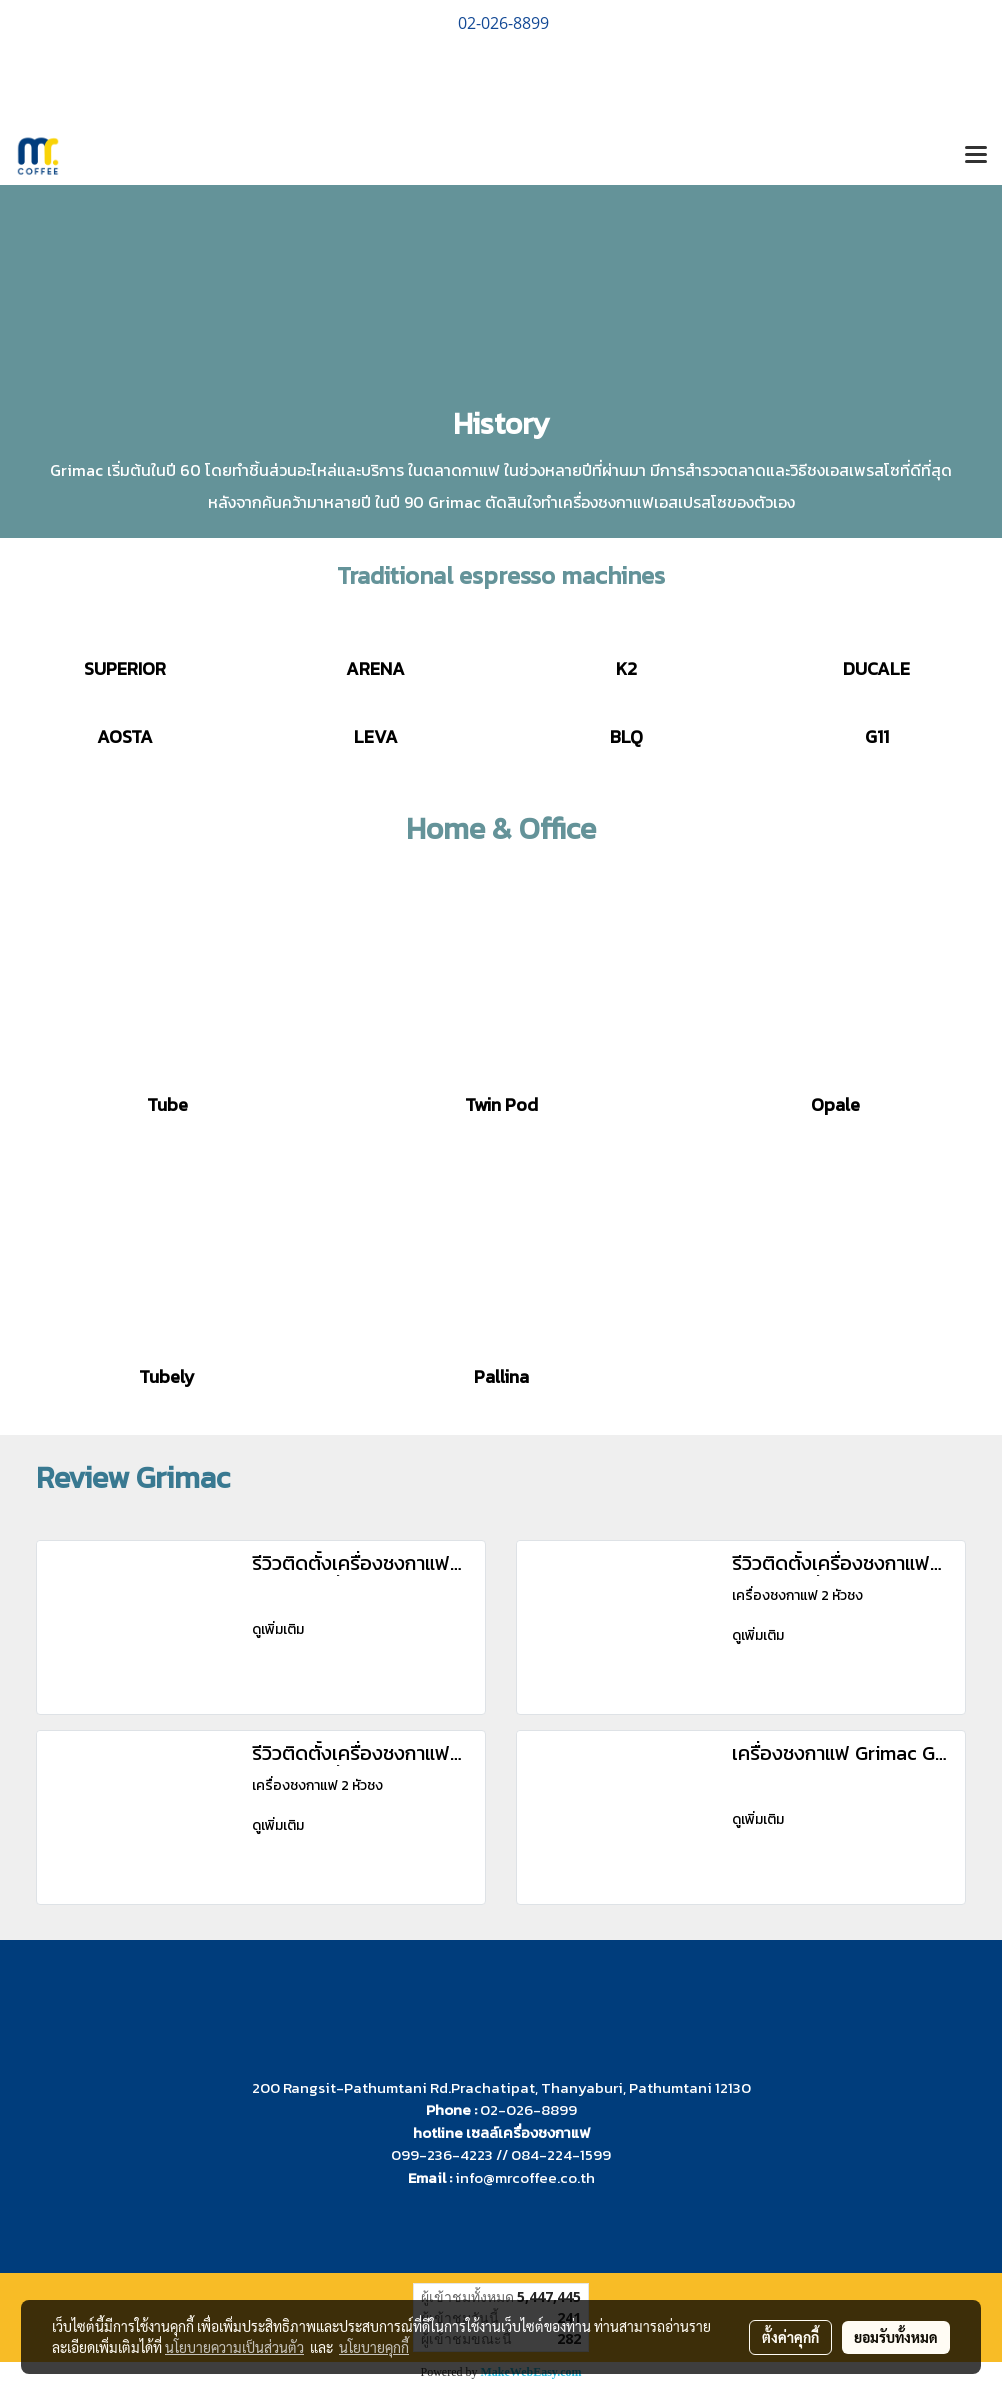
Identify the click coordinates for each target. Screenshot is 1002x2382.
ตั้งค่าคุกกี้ (790, 2337)
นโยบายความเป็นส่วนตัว (234, 2347)
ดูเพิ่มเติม (279, 1629)
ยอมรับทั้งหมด (896, 2337)
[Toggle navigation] (976, 156)
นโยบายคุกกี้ (374, 2347)
